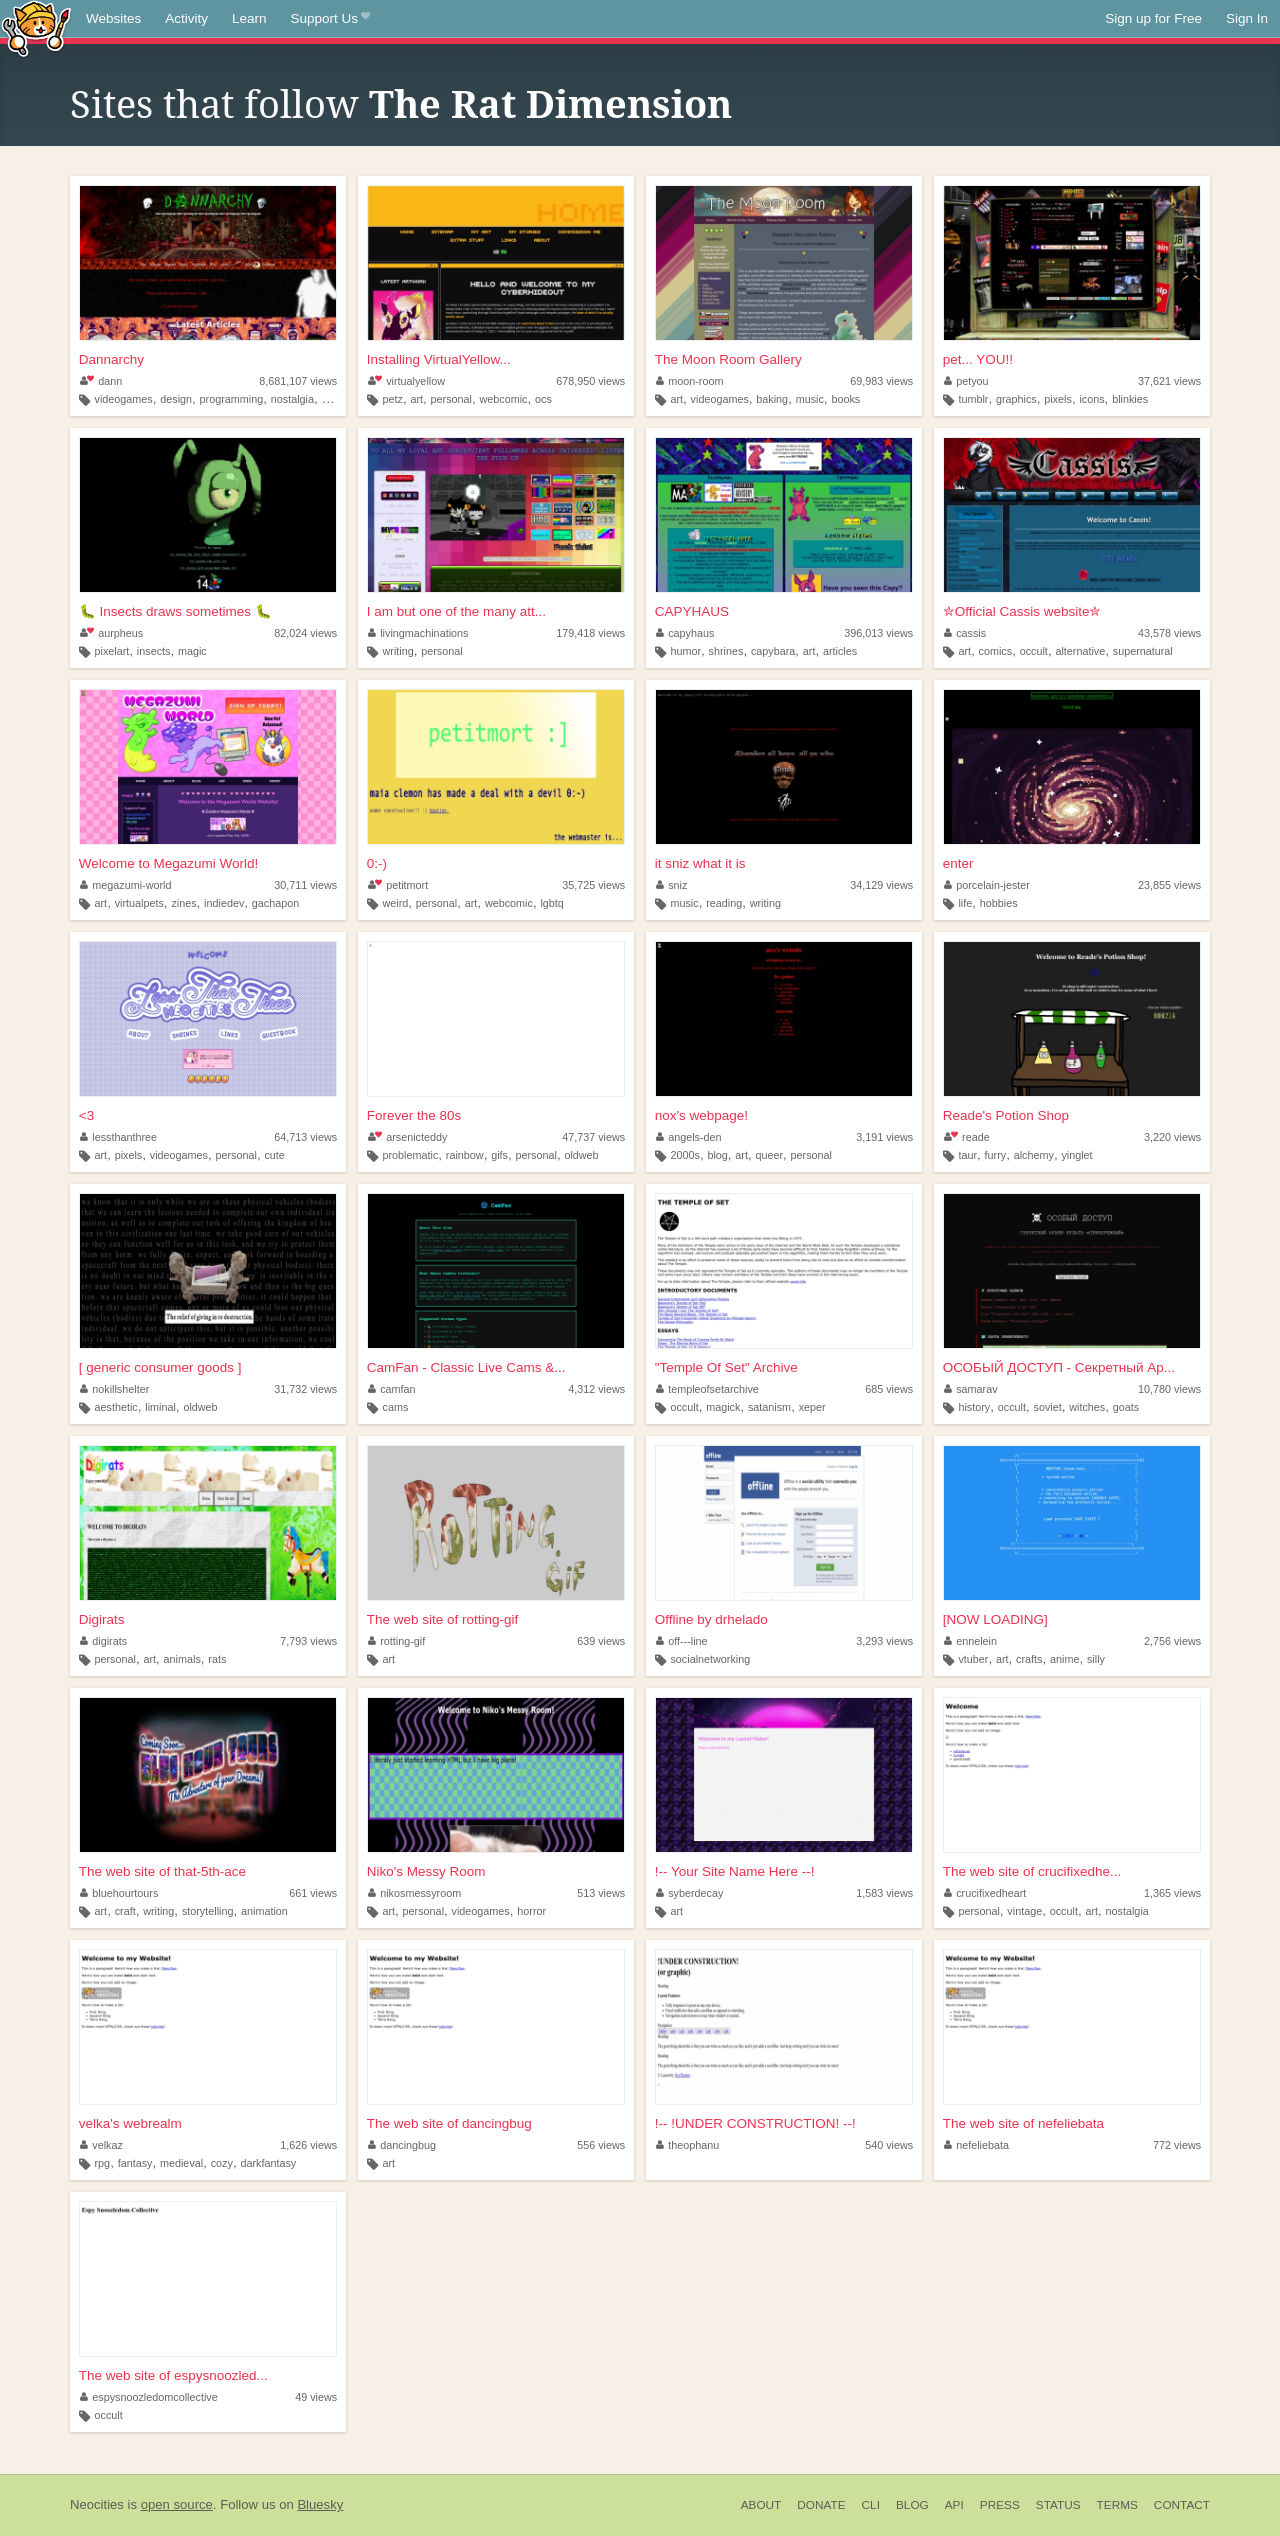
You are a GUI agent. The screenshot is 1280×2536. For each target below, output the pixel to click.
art (416, 399)
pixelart (112, 651)
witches (1087, 1407)
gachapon (275, 903)
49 (316, 2397)
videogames (124, 399)
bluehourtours (119, 1893)
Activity (186, 18)
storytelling (208, 1911)
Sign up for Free (1153, 18)
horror (531, 1911)
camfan (392, 1389)
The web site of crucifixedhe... (1032, 1871)
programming (232, 399)
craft (125, 1911)
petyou (966, 381)
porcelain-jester (987, 885)
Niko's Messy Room (426, 1871)
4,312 (596, 1389)
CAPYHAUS (692, 611)
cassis (965, 633)
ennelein (970, 1641)
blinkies (1130, 399)
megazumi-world (126, 885)
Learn (249, 18)
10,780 (1169, 1389)
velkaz (101, 2145)
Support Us (330, 19)
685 (889, 1389)
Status (1058, 2505)
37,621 (1169, 381)
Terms (1117, 2505)
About (761, 2505)
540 (889, 2145)
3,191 (884, 1137)
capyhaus (685, 633)
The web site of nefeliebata (1023, 2123)
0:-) (377, 863)
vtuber (973, 1659)
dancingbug (402, 2145)
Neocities (97, 2504)
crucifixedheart (985, 1893)
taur (967, 1155)
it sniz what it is (700, 863)
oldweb (581, 1155)
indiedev (224, 903)
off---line (682, 1641)
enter (958, 863)
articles (840, 651)
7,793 (308, 1641)
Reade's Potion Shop (1006, 1115)
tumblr (973, 399)
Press (1000, 2505)
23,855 (1169, 885)
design (176, 399)
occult (1034, 651)
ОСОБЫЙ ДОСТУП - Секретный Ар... (1059, 1367)
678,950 (590, 381)
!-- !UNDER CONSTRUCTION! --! (755, 2123)
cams (395, 1407)
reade (967, 1137)
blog (717, 1155)
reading (724, 903)
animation (264, 1911)
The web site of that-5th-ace (162, 1871)
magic (192, 651)
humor (685, 651)
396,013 (878, 633)
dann (101, 381)
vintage (1024, 1911)
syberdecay (690, 1893)
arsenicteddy (408, 1137)
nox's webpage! (701, 1115)
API (954, 2505)
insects (154, 651)
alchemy (1034, 1155)
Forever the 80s (414, 1115)
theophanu (688, 2145)
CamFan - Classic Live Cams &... (466, 1367)
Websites (113, 18)
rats (217, 1659)
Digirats (102, 1619)
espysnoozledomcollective (149, 2397)
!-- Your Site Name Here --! (735, 1871)
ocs (543, 399)
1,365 (1172, 1893)
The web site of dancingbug (449, 2123)
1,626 (308, 2145)
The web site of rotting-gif (443, 1619)
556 (601, 2145)
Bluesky (320, 2504)
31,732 (305, 1389)
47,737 (593, 1137)
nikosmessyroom (415, 1893)
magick (723, 1407)
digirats (103, 1641)
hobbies (999, 903)
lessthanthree (118, 1137)
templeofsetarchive (707, 1389)
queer (769, 1155)
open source (177, 2504)
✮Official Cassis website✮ (1022, 611)
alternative (1080, 651)
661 (313, 1893)
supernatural (1143, 651)
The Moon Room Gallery (728, 359)
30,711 (305, 885)
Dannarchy (111, 359)
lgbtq (551, 903)
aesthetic (116, 1407)
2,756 (1172, 1641)
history (974, 1407)
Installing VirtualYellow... (439, 359)
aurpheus (111, 633)
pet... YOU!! (978, 359)
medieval (181, 2163)
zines (183, 903)
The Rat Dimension (550, 105)
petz (392, 399)
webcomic (503, 399)
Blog (912, 2505)
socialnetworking (710, 1659)
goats (1126, 1407)
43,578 (1169, 633)
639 (601, 1641)
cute (274, 1155)
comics (996, 651)
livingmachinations (418, 633)
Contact (1182, 2505)
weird (395, 903)
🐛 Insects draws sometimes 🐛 (175, 611)
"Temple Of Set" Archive (726, 1367)
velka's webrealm (130, 2123)
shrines (726, 651)
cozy (222, 2163)
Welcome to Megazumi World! (169, 863)
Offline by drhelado (711, 1619)
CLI (871, 2505)
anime (1064, 1659)
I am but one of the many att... (456, 611)
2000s (684, 1155)
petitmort (398, 885)
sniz (672, 885)
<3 (86, 1115)
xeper (812, 1407)
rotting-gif (397, 1641)
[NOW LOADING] (995, 1619)
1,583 (884, 1893)
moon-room (690, 381)
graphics (1016, 399)
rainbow (465, 1155)
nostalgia (292, 399)
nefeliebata (976, 2145)
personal (451, 399)
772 (1177, 2145)
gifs (499, 1155)
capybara (773, 651)
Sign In (1247, 18)
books (845, 399)
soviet (1047, 1407)
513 (601, 1893)
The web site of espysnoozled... (173, 2375)
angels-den (689, 1137)
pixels (1058, 399)
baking (772, 399)
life (965, 903)
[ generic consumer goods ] (160, 1367)
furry (996, 1155)
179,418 (590, 633)
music (810, 399)
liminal (160, 1407)
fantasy (135, 2163)
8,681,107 (298, 381)
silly (1096, 1659)
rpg (103, 2163)
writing (397, 651)
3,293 (884, 1641)
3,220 (1172, 1137)
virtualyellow (406, 381)
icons (1091, 399)
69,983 (881, 381)
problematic (410, 1155)
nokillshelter (115, 1389)
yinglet (1076, 1155)
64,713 (305, 1137)
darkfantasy (268, 2163)
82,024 (305, 633)
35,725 (593, 885)
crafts (1029, 1659)
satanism (769, 1407)
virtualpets (139, 903)
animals (182, 1659)
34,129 (881, 885)
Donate (821, 2505)
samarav (971, 1389)
